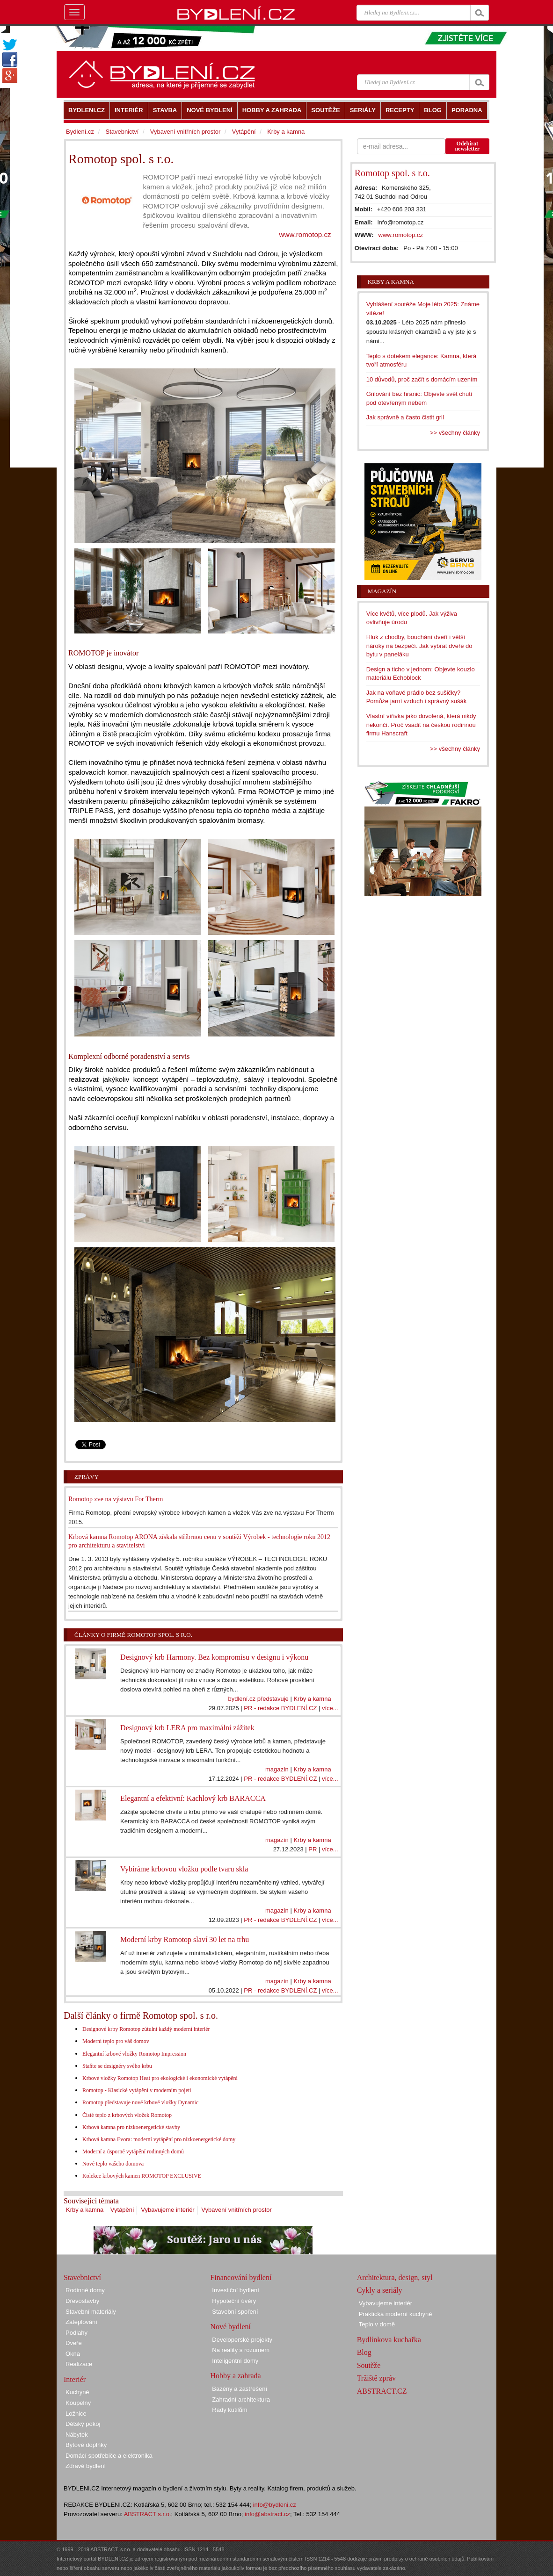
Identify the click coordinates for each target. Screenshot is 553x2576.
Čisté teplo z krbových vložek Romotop (127, 2115)
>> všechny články (455, 432)
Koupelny (78, 2402)
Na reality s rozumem (240, 2349)
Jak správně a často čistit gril (405, 417)
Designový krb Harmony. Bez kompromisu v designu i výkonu (214, 1657)
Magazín (382, 591)
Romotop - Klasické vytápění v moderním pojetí (136, 2090)
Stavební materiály (90, 2311)
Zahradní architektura (241, 2399)
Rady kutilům (229, 2409)
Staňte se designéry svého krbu (117, 2066)
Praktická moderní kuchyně (395, 2313)
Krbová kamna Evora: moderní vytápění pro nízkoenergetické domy (158, 2139)
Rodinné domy (85, 2290)
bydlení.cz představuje (258, 1698)
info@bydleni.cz (274, 2504)
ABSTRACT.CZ (382, 2391)
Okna (72, 2353)
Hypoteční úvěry (234, 2300)
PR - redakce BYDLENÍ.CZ (280, 1708)
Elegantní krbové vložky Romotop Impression (134, 2054)
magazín (277, 1769)
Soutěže (369, 2365)
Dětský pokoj (82, 2423)
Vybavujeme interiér (167, 2209)
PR (312, 1849)
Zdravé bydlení (85, 2465)
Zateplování (81, 2321)
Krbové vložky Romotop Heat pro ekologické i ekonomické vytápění (160, 2078)
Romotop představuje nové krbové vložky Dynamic (140, 2102)
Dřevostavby (82, 2300)
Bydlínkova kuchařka (389, 2340)
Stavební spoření (235, 2311)
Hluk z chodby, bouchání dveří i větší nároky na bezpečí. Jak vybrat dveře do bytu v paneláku (419, 645)
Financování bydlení (240, 2277)
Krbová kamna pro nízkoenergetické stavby (131, 2127)
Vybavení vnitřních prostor (236, 2209)
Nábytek (76, 2434)
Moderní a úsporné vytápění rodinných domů (133, 2151)
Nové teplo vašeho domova (113, 2163)
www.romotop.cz (305, 234)
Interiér (75, 2379)
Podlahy (76, 2332)
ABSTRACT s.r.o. (147, 2514)
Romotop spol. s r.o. (392, 173)
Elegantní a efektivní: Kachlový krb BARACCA (193, 1798)
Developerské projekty (242, 2339)
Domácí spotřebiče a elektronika (109, 2455)
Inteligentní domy (235, 2360)
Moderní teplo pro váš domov (115, 2041)
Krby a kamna (312, 1698)
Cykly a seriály (379, 2290)
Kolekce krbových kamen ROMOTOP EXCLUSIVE (141, 2176)
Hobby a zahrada (235, 2376)
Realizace (78, 2363)
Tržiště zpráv (376, 2378)
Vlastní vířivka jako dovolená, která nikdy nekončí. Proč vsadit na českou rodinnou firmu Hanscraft (421, 724)
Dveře (73, 2342)
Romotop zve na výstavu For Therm (115, 1499)
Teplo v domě (377, 2324)
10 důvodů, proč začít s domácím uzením (422, 379)
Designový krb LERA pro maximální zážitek (187, 1728)
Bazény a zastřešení (239, 2388)
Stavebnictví (121, 131)
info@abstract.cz (267, 2514)
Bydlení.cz (80, 131)
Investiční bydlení (235, 2290)
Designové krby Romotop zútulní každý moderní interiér (146, 2029)
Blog (364, 2352)
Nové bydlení (230, 2327)
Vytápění (122, 2209)
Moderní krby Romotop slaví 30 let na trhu (184, 1939)
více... (330, 1708)
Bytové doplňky (86, 2444)
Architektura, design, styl (395, 2277)
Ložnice (76, 2413)
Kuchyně (77, 2392)
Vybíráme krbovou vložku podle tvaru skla (184, 1869)
